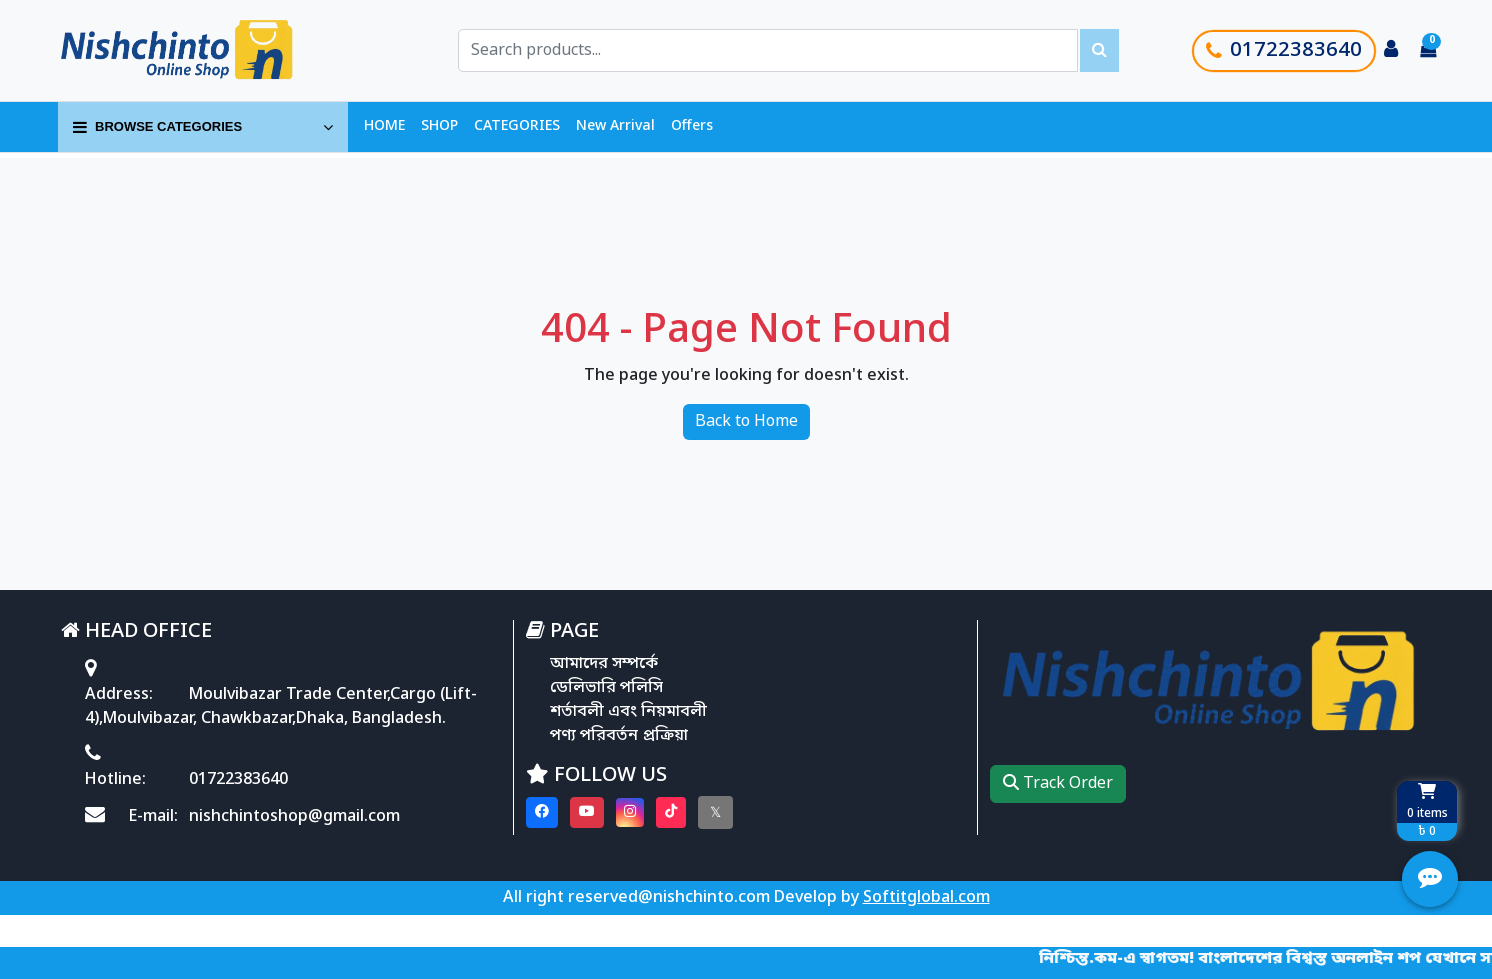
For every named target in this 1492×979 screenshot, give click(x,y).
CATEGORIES (517, 126)
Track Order (1058, 784)
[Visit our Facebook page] (542, 812)
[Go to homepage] (199, 50)
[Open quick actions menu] (1430, 879)
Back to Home (746, 422)
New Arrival (615, 126)
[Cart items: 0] (1428, 51)
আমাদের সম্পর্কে (604, 664)
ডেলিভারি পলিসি (606, 688)
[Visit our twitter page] (715, 812)
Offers (692, 126)
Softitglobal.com (926, 898)
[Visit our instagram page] (630, 812)
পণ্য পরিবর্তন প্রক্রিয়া (619, 736)
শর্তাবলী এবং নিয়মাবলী (628, 712)
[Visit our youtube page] (587, 812)
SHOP (439, 126)
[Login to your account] (1391, 51)
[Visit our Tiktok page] (671, 812)
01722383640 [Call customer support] (1284, 51)
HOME (384, 126)
